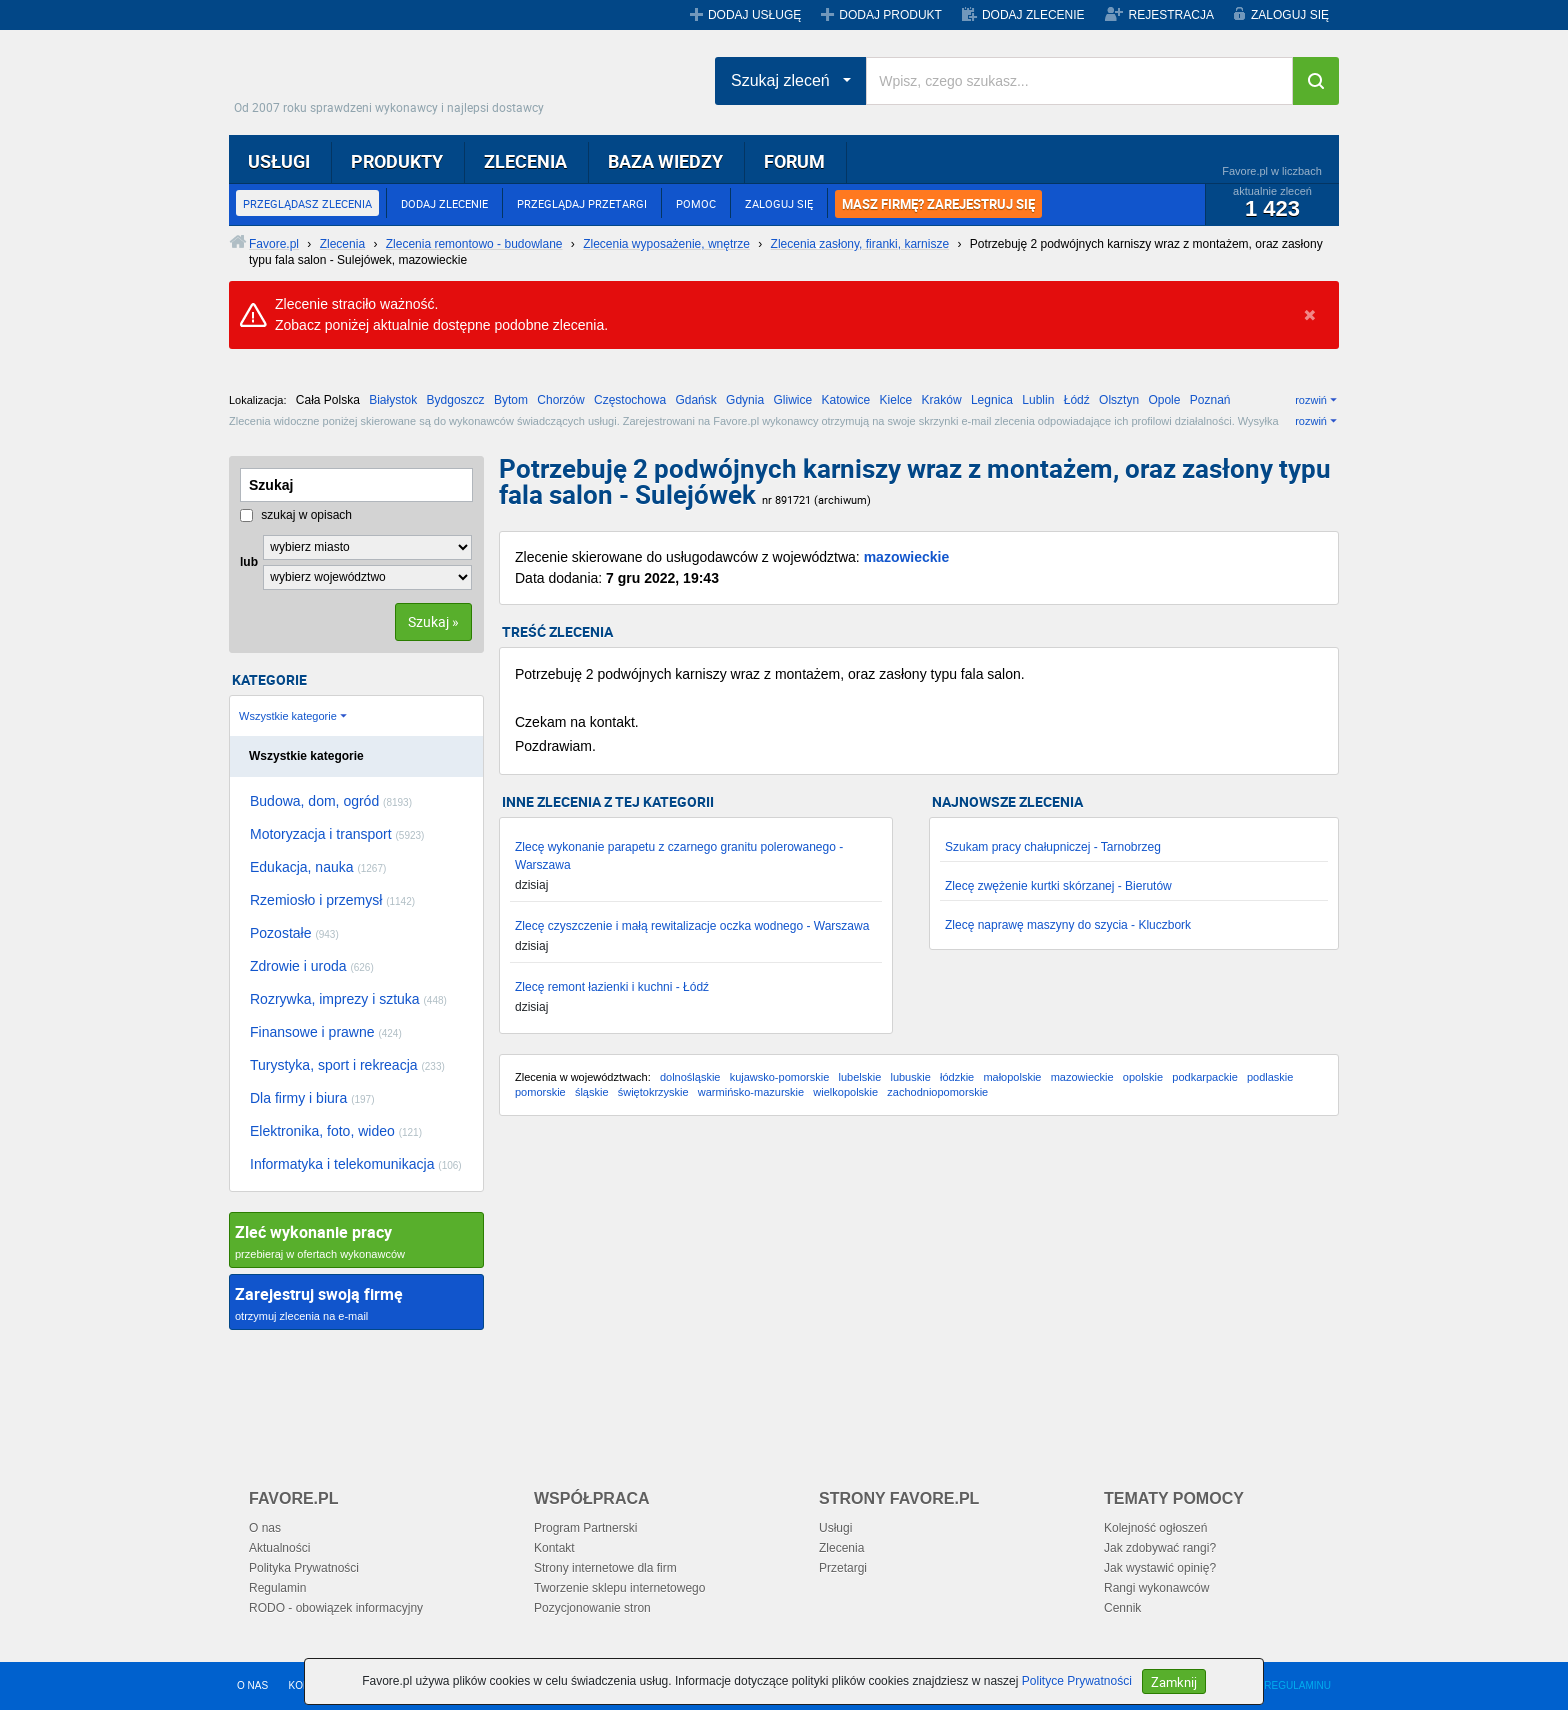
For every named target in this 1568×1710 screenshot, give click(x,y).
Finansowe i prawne (326, 1032)
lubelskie (859, 1077)
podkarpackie (1204, 1077)
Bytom (511, 400)
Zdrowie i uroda (312, 966)
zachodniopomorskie (937, 1092)
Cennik (1122, 1608)
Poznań (1210, 400)
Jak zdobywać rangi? (1160, 1548)
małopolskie (1012, 1077)
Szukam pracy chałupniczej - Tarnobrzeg (1053, 847)
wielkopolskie (845, 1092)
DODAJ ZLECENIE (1033, 15)
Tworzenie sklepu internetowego (619, 1588)
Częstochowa (630, 400)
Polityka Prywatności (304, 1568)
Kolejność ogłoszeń (1155, 1528)
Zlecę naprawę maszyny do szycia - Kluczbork (1068, 925)
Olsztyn (1119, 400)
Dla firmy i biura (312, 1098)
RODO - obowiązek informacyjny (336, 1608)
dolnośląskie (690, 1077)
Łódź (1077, 400)
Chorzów (560, 400)
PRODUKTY (397, 161)
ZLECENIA (525, 161)
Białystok (393, 400)
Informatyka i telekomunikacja (356, 1164)
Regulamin (277, 1588)
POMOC (696, 203)
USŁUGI (279, 161)
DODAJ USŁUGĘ (754, 15)
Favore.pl (394, 75)
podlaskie (1270, 1077)
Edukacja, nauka (318, 867)
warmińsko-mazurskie (751, 1092)
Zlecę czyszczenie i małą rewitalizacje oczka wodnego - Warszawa (692, 926)
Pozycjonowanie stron (592, 1608)
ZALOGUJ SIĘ (1290, 15)
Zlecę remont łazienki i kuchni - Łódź (612, 987)
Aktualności (279, 1548)
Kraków (942, 400)
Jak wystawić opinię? (1160, 1568)
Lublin (1038, 400)
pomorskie (540, 1092)
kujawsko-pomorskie (780, 1077)
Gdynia (745, 400)
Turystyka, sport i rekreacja (347, 1065)
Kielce (896, 400)
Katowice (846, 400)
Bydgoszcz (456, 400)
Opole (1164, 400)
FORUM (794, 161)
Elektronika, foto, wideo (336, 1131)
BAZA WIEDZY (665, 161)
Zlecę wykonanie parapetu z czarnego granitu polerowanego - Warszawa (679, 856)
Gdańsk (695, 400)
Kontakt (554, 1548)
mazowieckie (907, 557)
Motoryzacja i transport (337, 834)
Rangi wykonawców (1156, 1588)
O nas (265, 1528)
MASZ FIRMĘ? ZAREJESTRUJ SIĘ (938, 204)
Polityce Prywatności (1077, 1681)
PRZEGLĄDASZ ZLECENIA (307, 203)
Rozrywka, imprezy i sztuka (348, 999)
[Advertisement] (919, 1291)
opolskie (1143, 1077)
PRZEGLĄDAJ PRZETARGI (582, 203)
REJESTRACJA (1171, 15)
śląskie (592, 1092)
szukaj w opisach (296, 515)
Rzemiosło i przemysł (332, 900)
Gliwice (792, 400)
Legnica (992, 400)
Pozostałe (294, 933)
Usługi (835, 1528)
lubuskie (910, 1077)
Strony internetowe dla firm (605, 1568)
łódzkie (957, 1077)
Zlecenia (841, 1548)
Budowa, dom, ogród (331, 801)
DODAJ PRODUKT (890, 15)
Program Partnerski (585, 1528)
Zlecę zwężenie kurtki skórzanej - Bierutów (1058, 886)
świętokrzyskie (653, 1092)
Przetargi (843, 1568)
